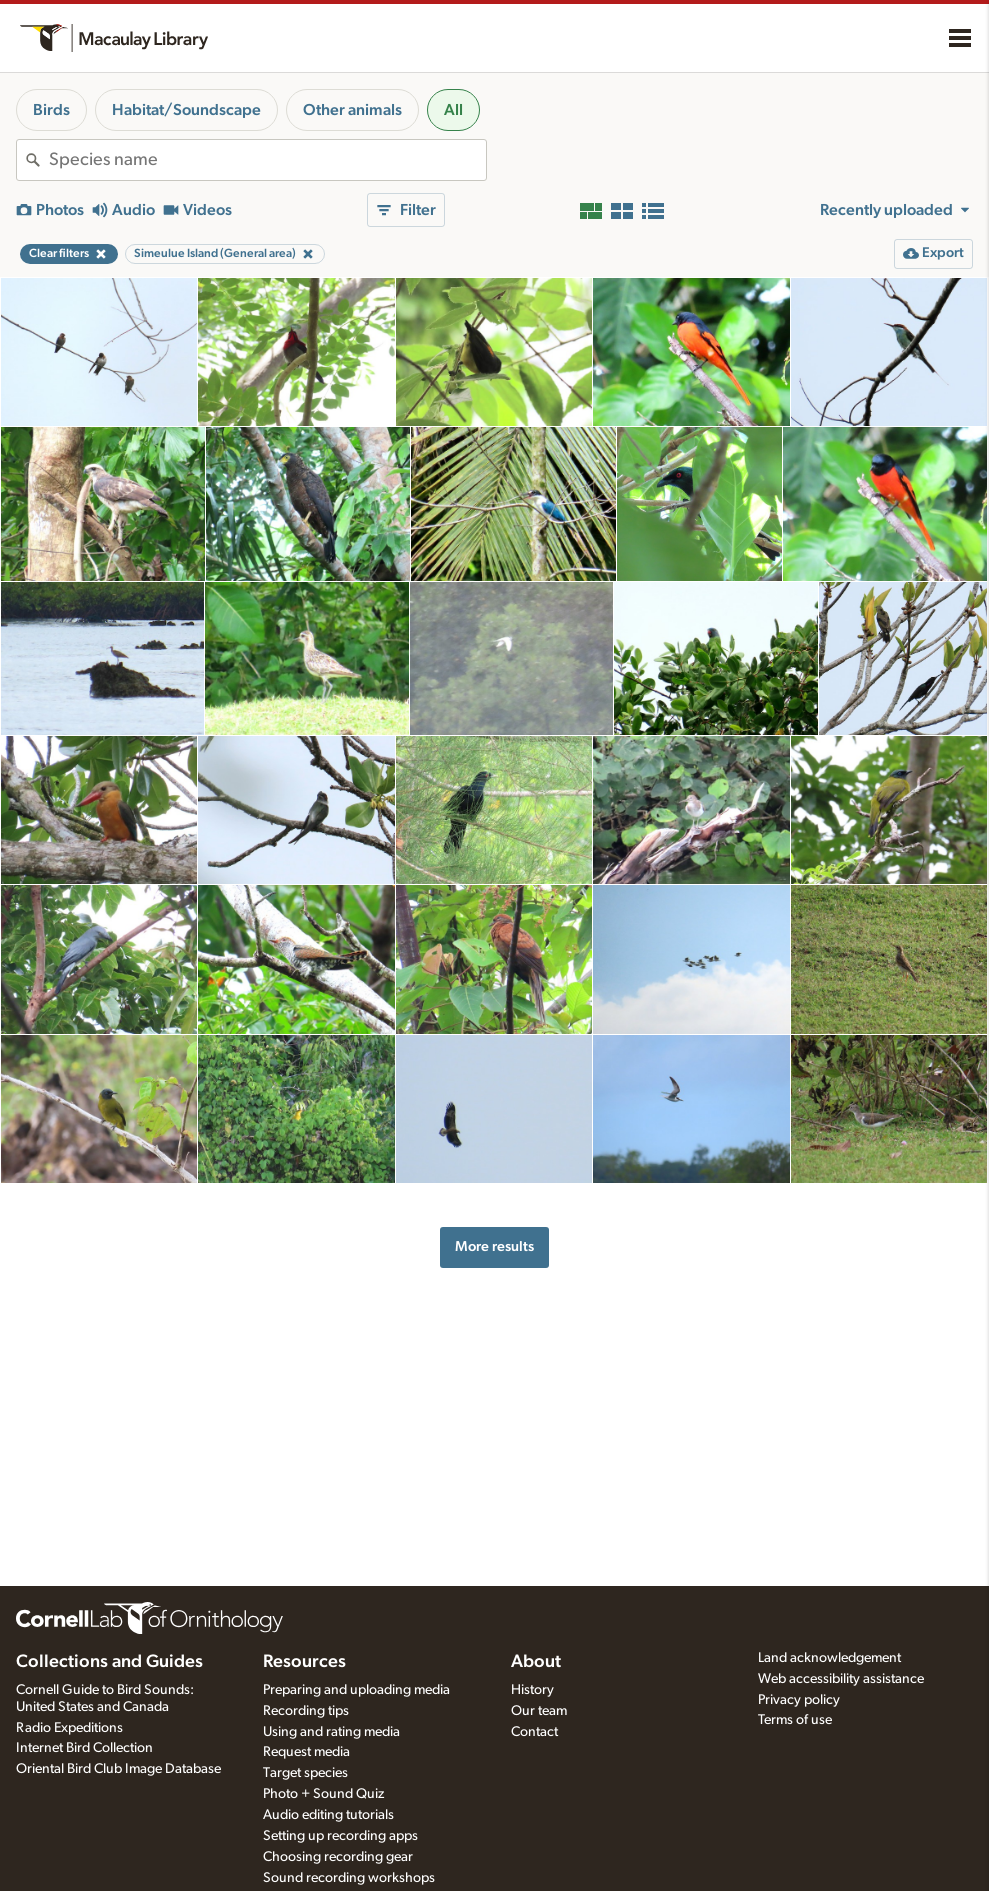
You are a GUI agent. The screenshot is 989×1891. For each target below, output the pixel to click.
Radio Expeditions (69, 1728)
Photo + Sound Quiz (323, 1794)
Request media (306, 1752)
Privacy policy (799, 1700)
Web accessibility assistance (841, 1679)
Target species (305, 1773)
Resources (304, 1662)
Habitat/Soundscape (186, 110)
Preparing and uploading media (356, 1690)
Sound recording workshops (349, 1878)
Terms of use (795, 1720)
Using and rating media (331, 1732)
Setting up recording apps (340, 1836)
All (453, 110)
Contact (534, 1732)
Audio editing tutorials (328, 1815)
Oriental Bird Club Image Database (118, 1769)
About (536, 1662)
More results (494, 1246)
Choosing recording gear (338, 1857)
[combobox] (267, 160)
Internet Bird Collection (84, 1748)
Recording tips (306, 1711)
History (532, 1690)
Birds (51, 110)
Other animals (352, 110)
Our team (539, 1711)
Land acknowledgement (829, 1658)
